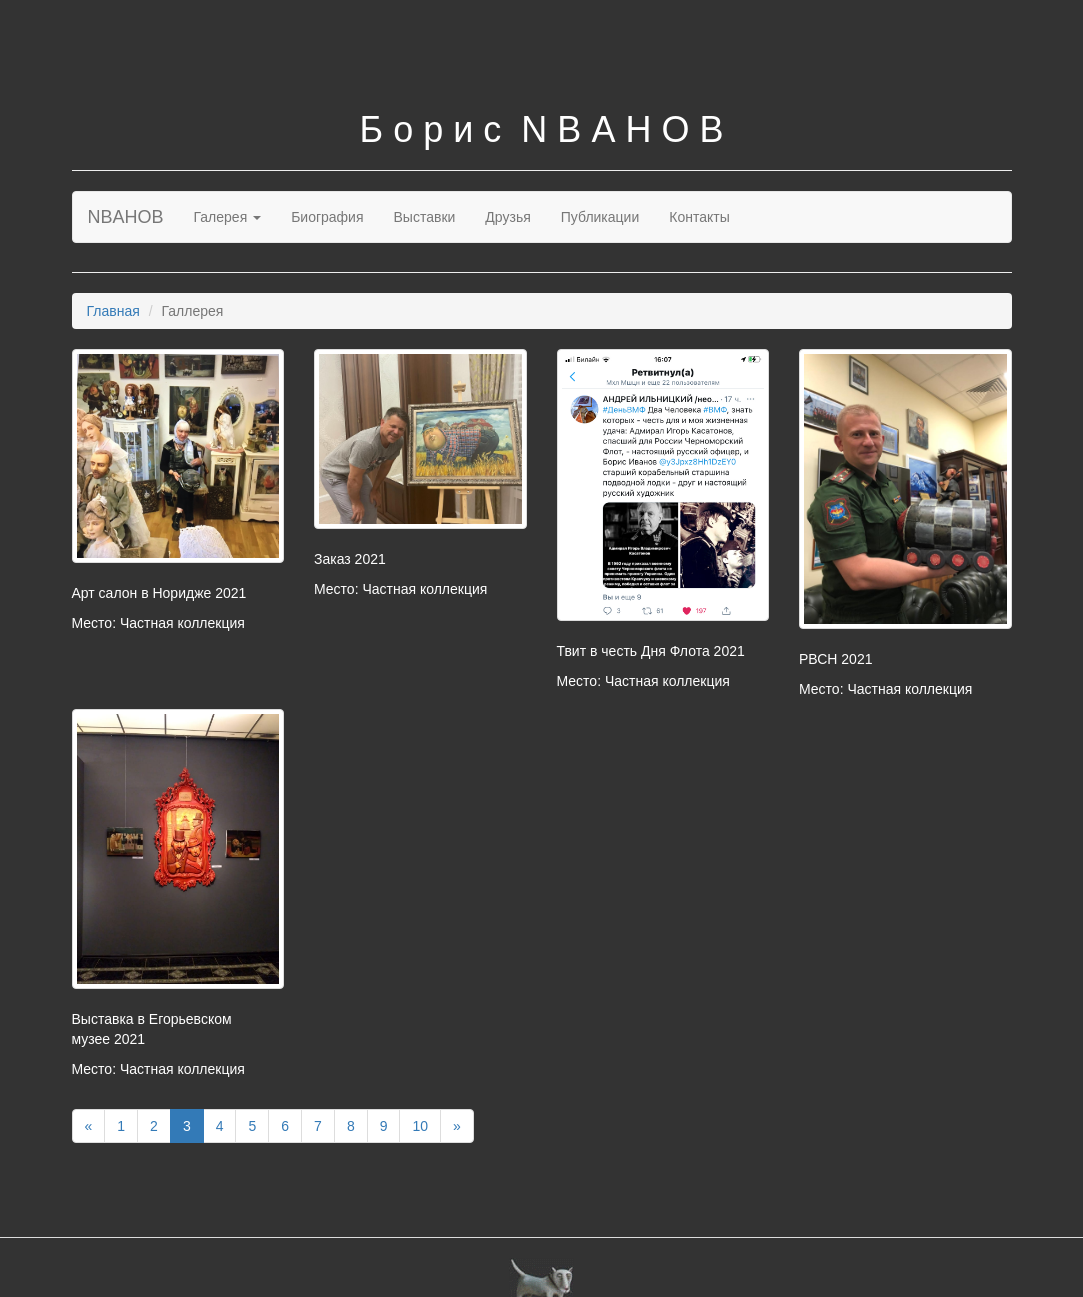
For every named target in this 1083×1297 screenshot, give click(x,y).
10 (420, 1126)
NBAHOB (126, 217)
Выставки (425, 217)
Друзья (507, 217)
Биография (327, 217)
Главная (113, 311)
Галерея (228, 217)
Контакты (699, 217)
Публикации (600, 217)
